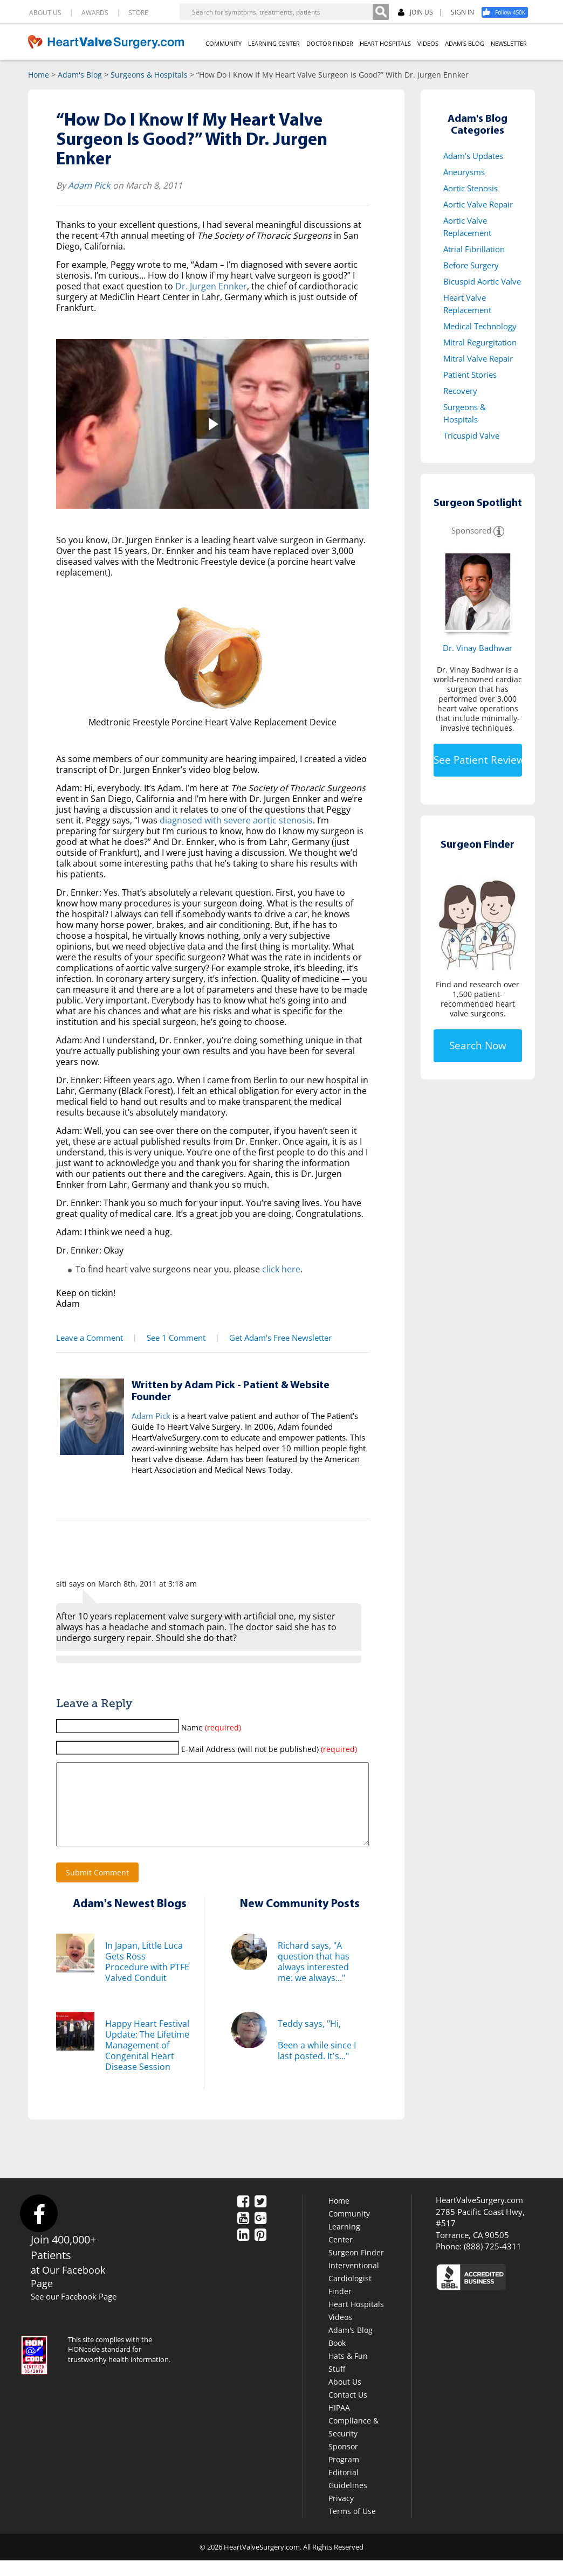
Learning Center (344, 2248)
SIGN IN (462, 12)
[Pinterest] (260, 2252)
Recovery (460, 390)
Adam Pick (89, 185)
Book (337, 2358)
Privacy (341, 2514)
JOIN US (415, 12)
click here (281, 1269)
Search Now (477, 1045)
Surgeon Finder (356, 2268)
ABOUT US (45, 13)
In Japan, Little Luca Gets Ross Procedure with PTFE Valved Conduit (147, 1977)
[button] (212, 424)
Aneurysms (464, 172)
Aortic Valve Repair (478, 204)
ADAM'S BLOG (464, 43)
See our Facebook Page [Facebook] (73, 2312)
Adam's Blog (80, 75)
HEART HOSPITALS (385, 43)
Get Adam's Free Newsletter (274, 1337)
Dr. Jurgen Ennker (211, 286)
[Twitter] (260, 2218)
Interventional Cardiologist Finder (353, 2294)
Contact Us (347, 2410)
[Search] (381, 12)
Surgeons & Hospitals (149, 75)
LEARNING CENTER (274, 43)
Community (349, 2229)
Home (38, 75)
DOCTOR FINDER (329, 43)
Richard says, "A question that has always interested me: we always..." (313, 1977)
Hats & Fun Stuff (348, 2378)
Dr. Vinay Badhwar (477, 647)
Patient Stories (470, 374)
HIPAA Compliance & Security (353, 2436)
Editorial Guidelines (347, 2494)
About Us (344, 2397)
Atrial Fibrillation (474, 249)
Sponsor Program (343, 2468)
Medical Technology (480, 326)
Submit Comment (97, 1888)
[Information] (498, 530)
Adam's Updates (473, 155)
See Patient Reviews (478, 760)
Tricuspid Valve (471, 435)
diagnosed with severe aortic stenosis (236, 820)
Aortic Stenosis (470, 188)
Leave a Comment (88, 1337)
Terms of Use (352, 2527)
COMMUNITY (223, 43)
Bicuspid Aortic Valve (482, 281)
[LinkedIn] (243, 2252)
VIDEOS (427, 43)
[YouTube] (243, 2235)
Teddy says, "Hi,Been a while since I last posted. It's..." (317, 2055)
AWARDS (94, 13)
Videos (340, 2333)
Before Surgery (471, 265)
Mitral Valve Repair (478, 358)
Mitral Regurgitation (480, 342)
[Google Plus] (260, 2235)
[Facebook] (508, 12)
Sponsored (471, 530)
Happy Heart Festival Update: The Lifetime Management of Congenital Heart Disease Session (147, 2060)
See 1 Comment (172, 1337)
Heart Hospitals (356, 2320)
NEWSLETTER (509, 43)
